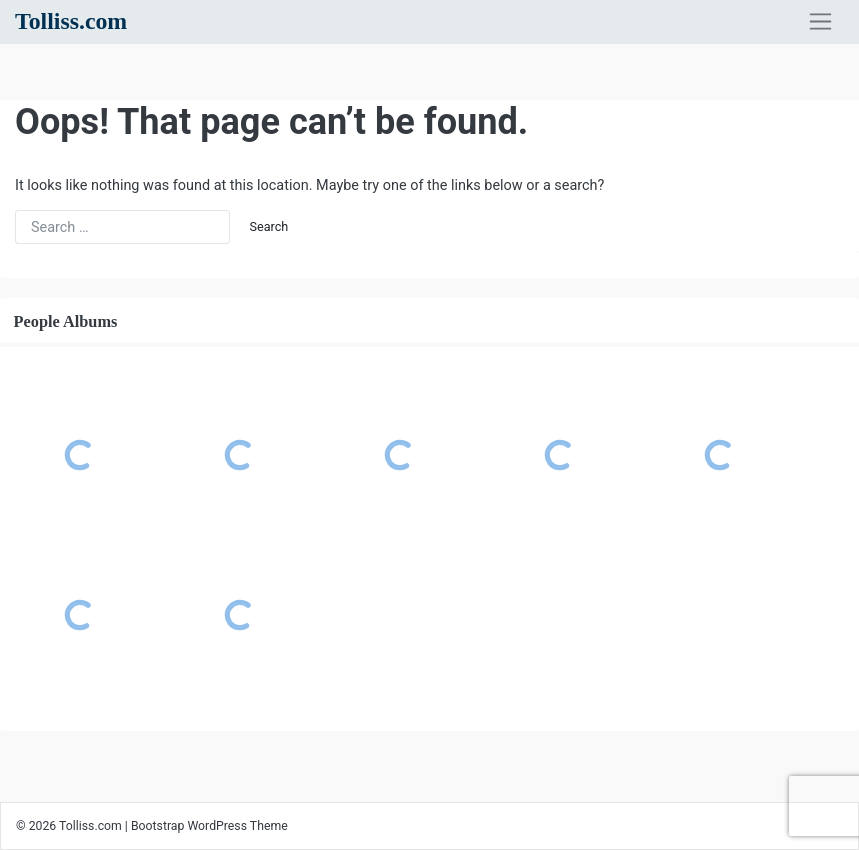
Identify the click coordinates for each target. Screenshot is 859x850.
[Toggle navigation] (820, 22)
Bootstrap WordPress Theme (209, 826)
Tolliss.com (71, 21)
